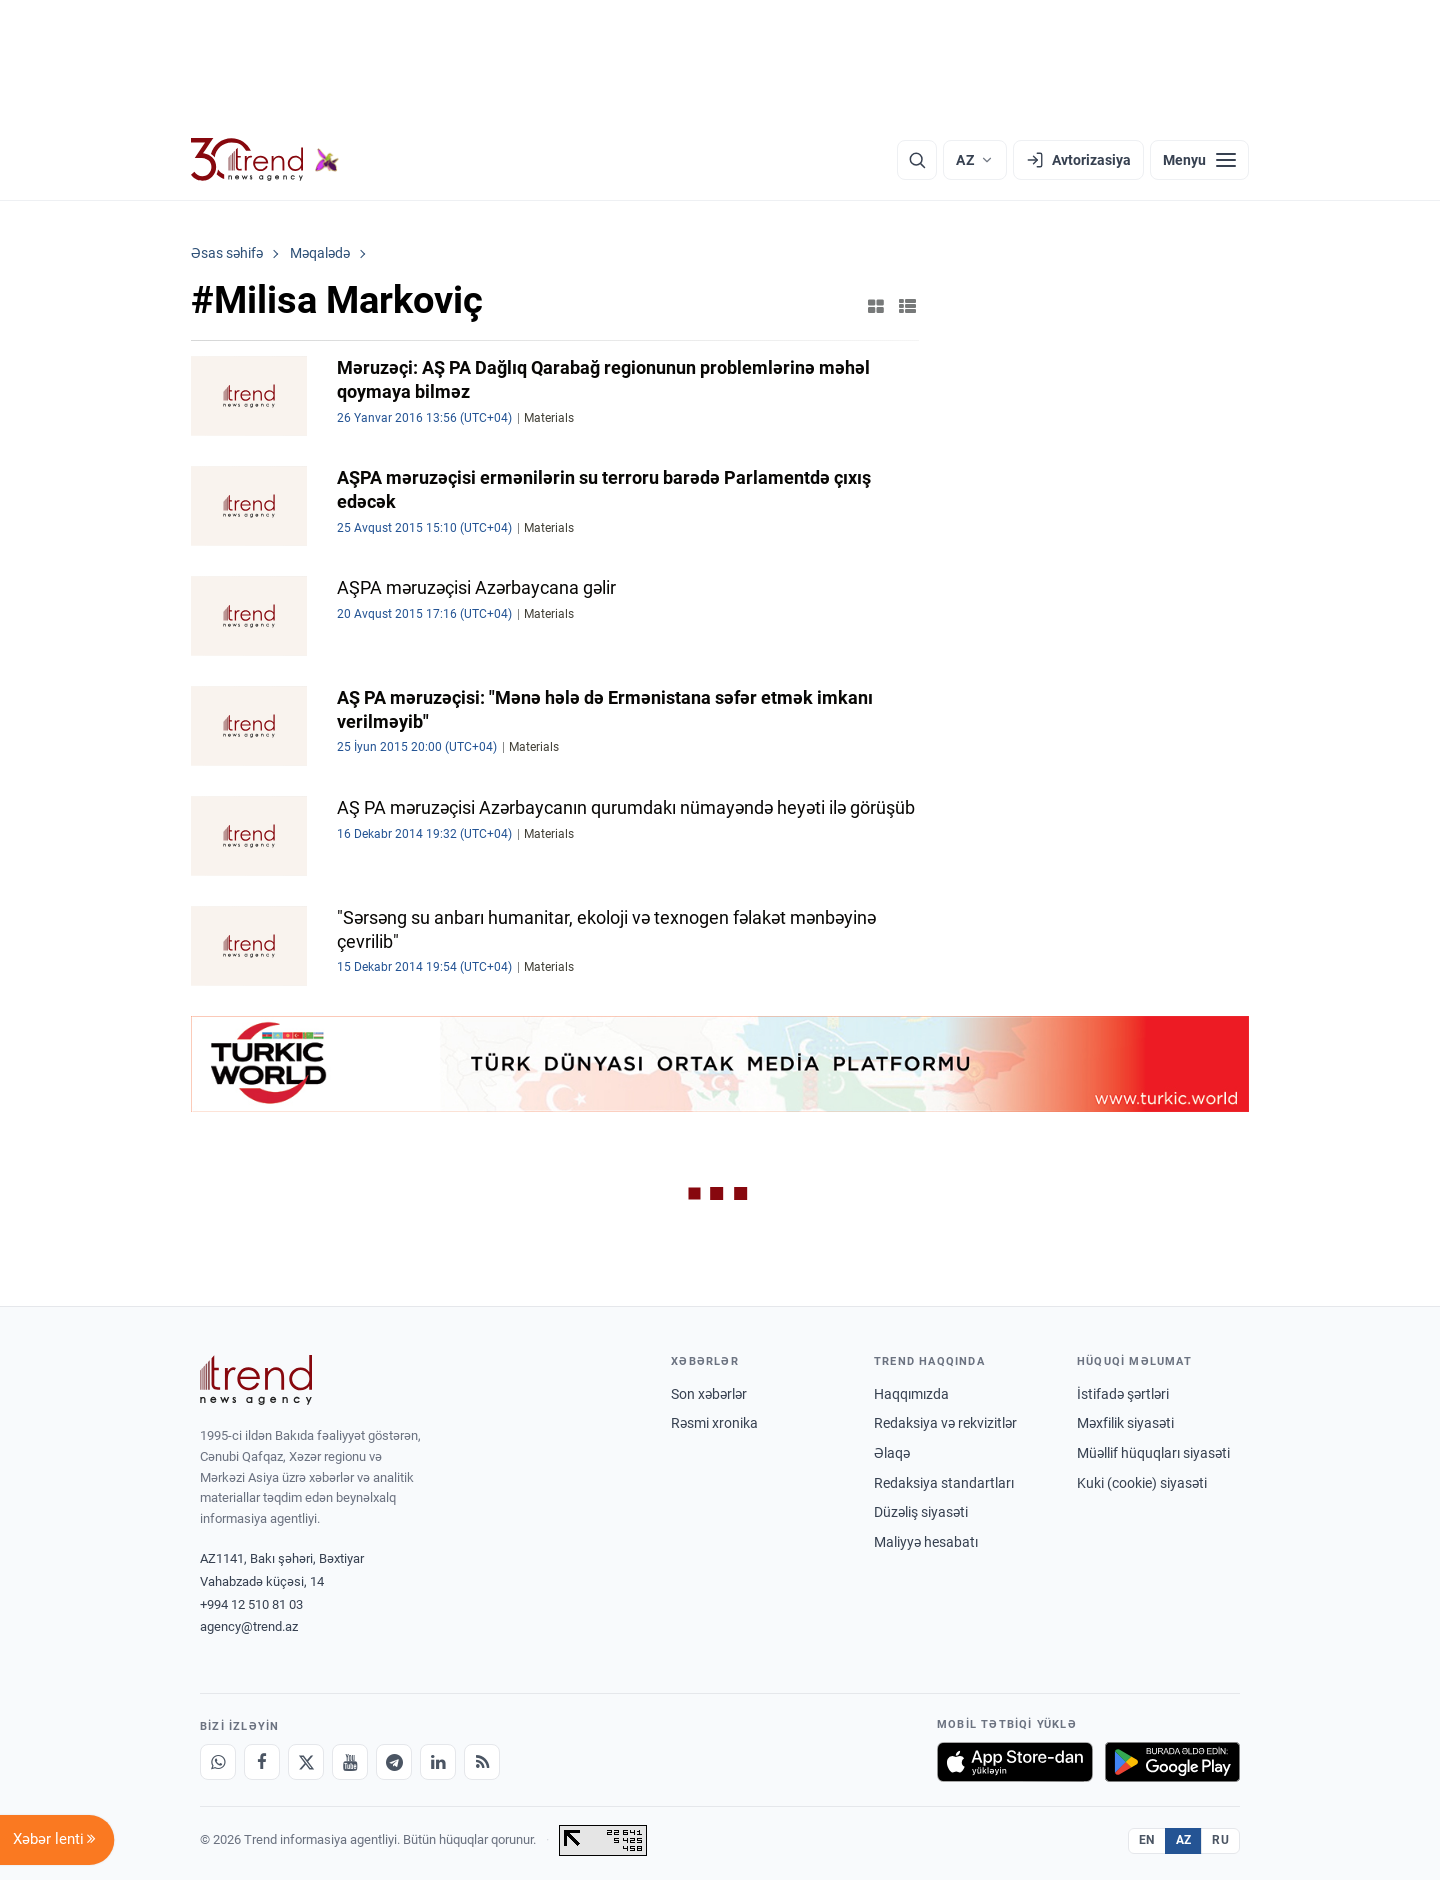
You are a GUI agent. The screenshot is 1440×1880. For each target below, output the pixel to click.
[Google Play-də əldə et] (1172, 1762)
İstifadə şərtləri (1123, 1394)
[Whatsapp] (218, 1762)
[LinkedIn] (438, 1762)
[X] (306, 1762)
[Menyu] (1199, 160)
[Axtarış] (917, 160)
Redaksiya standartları (944, 1483)
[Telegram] (394, 1762)
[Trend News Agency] (256, 1380)
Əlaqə (892, 1453)
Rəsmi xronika (714, 1423)
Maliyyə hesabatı (926, 1542)
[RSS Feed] (482, 1762)
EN (1147, 1840)
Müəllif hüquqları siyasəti (1153, 1453)
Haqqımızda (911, 1394)
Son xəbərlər (709, 1394)
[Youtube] (350, 1762)
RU (1220, 1840)
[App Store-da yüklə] (1015, 1762)
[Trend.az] (265, 160)
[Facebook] (262, 1762)
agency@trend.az (249, 1626)
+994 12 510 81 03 (251, 1604)
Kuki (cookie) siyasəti (1142, 1483)
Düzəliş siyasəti (921, 1512)
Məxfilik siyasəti (1125, 1423)
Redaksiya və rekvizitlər (945, 1423)
